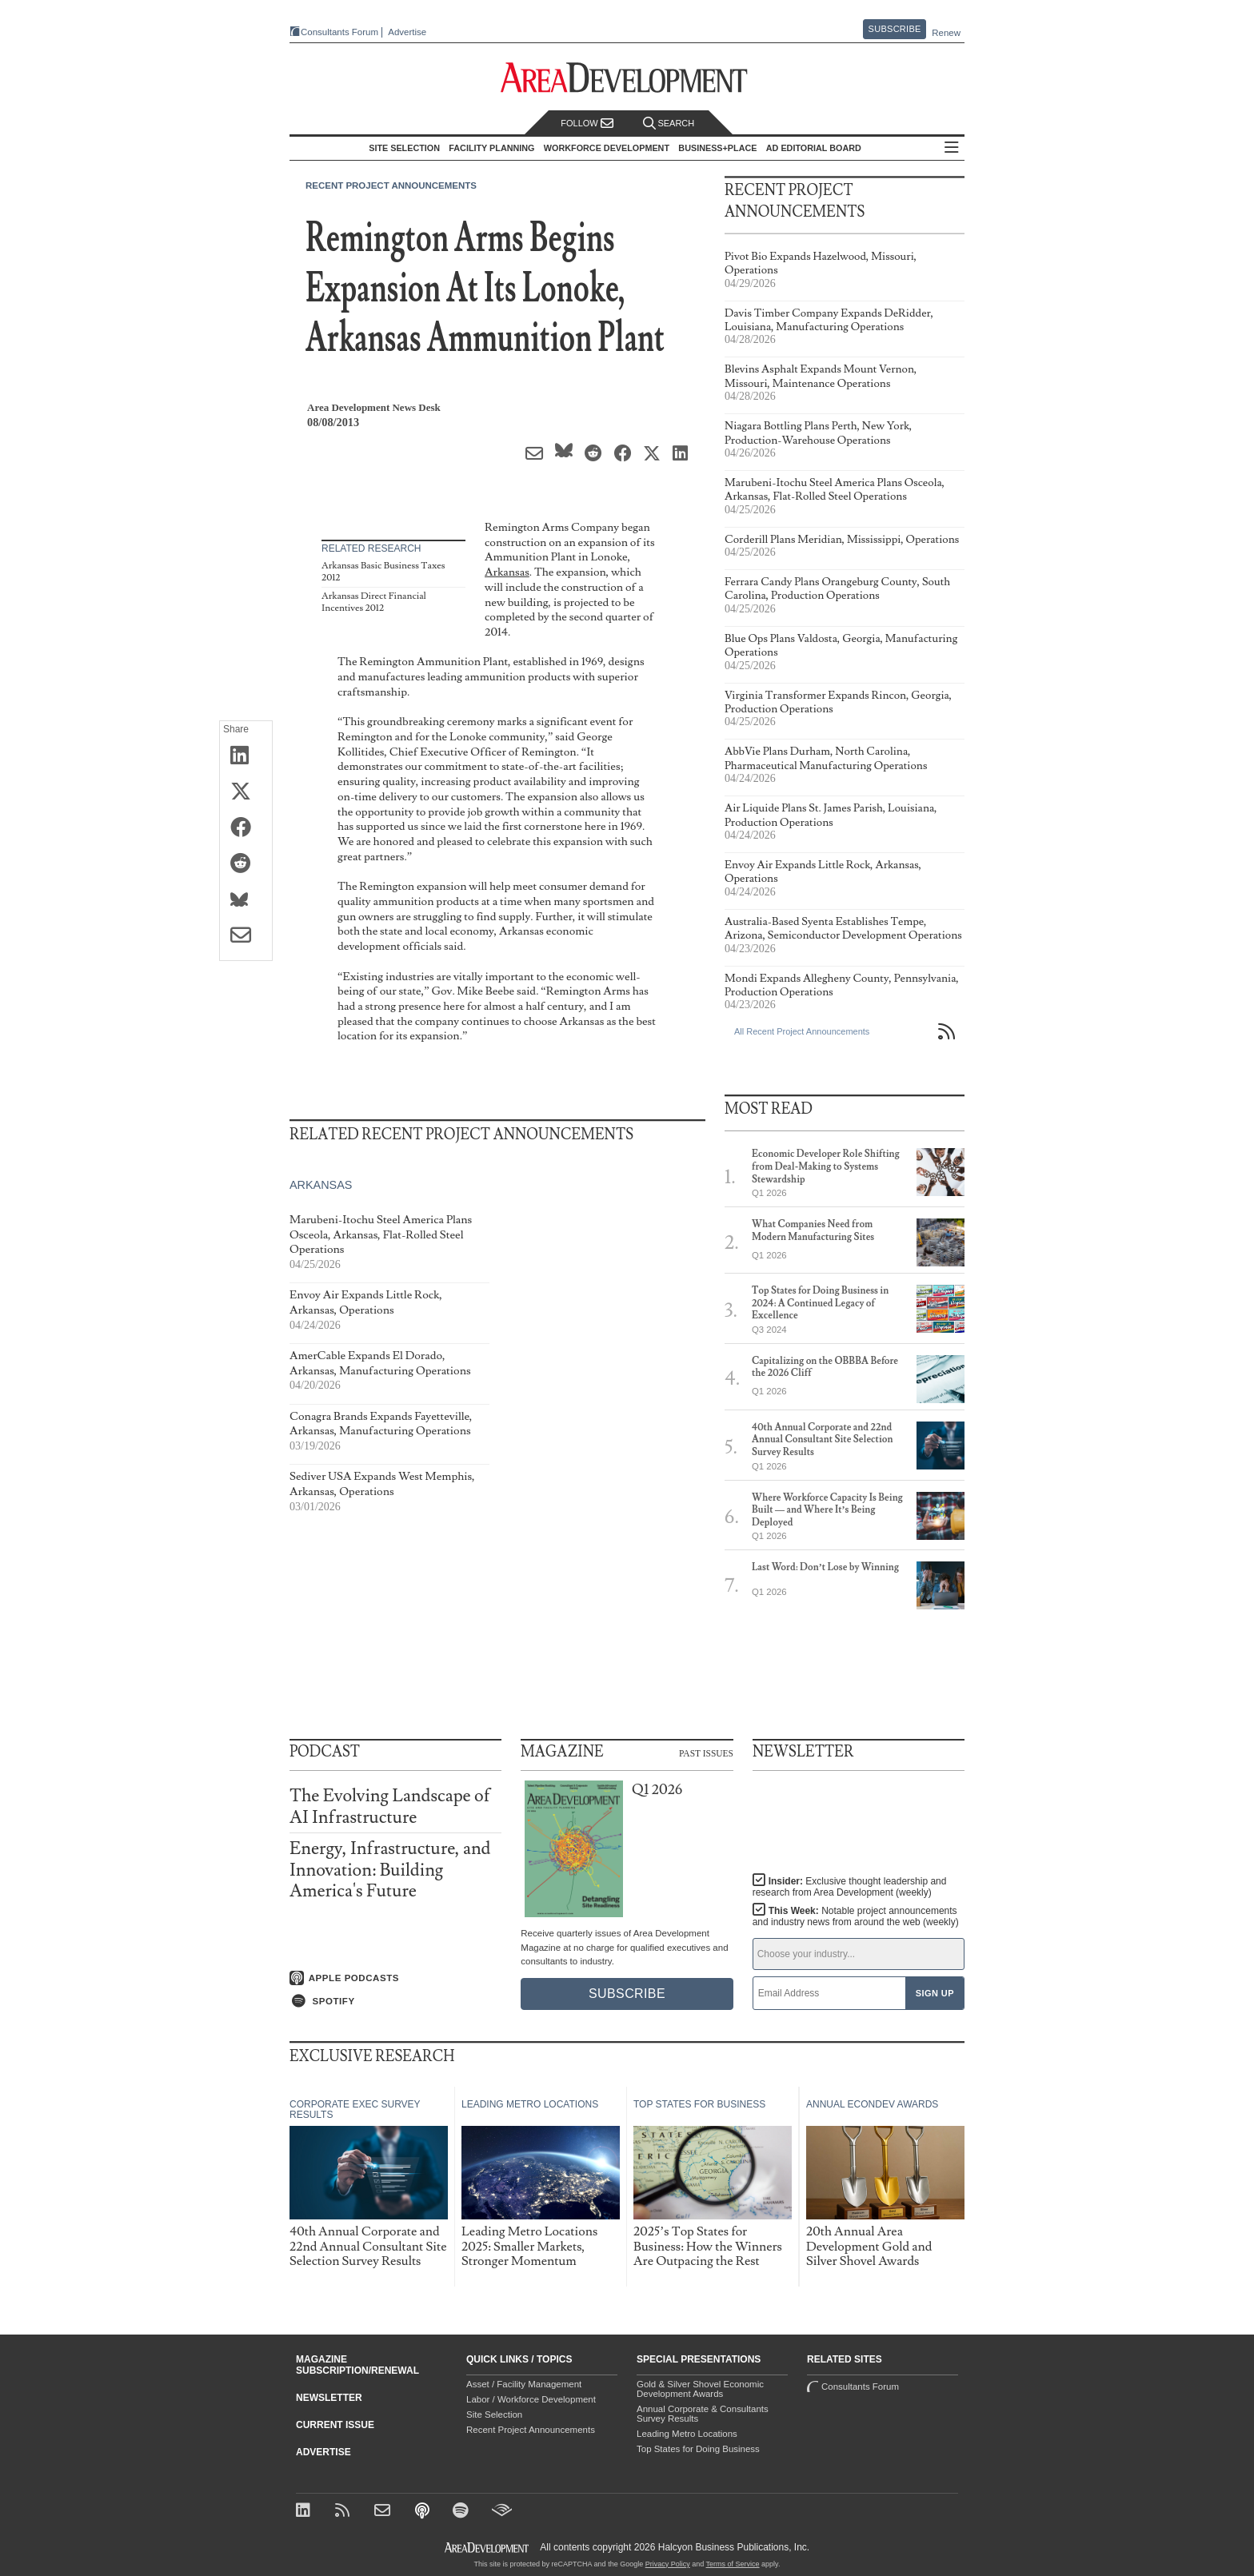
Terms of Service (733, 2564)
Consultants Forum (339, 32)
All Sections (952, 148)
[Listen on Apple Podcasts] (395, 1978)
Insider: (850, 1887)
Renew (946, 33)
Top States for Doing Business (698, 2449)
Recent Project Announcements (391, 185)
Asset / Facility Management (523, 2384)
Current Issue (335, 2424)
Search (668, 123)
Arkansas (507, 572)
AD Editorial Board (813, 148)
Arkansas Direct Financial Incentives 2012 (373, 602)
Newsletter (329, 2397)
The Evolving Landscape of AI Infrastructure (390, 1806)
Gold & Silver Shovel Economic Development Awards (700, 2389)
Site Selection (494, 2414)
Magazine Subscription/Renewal (357, 2365)
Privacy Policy (667, 2564)
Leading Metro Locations (687, 2433)
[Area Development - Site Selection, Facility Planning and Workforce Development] (627, 78)
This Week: (856, 1916)
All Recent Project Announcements (801, 1031)
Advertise (407, 32)
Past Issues (706, 1752)
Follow (587, 123)
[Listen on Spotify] (395, 2001)
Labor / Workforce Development (531, 2399)
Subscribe (895, 29)
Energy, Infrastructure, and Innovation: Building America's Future (390, 1869)
